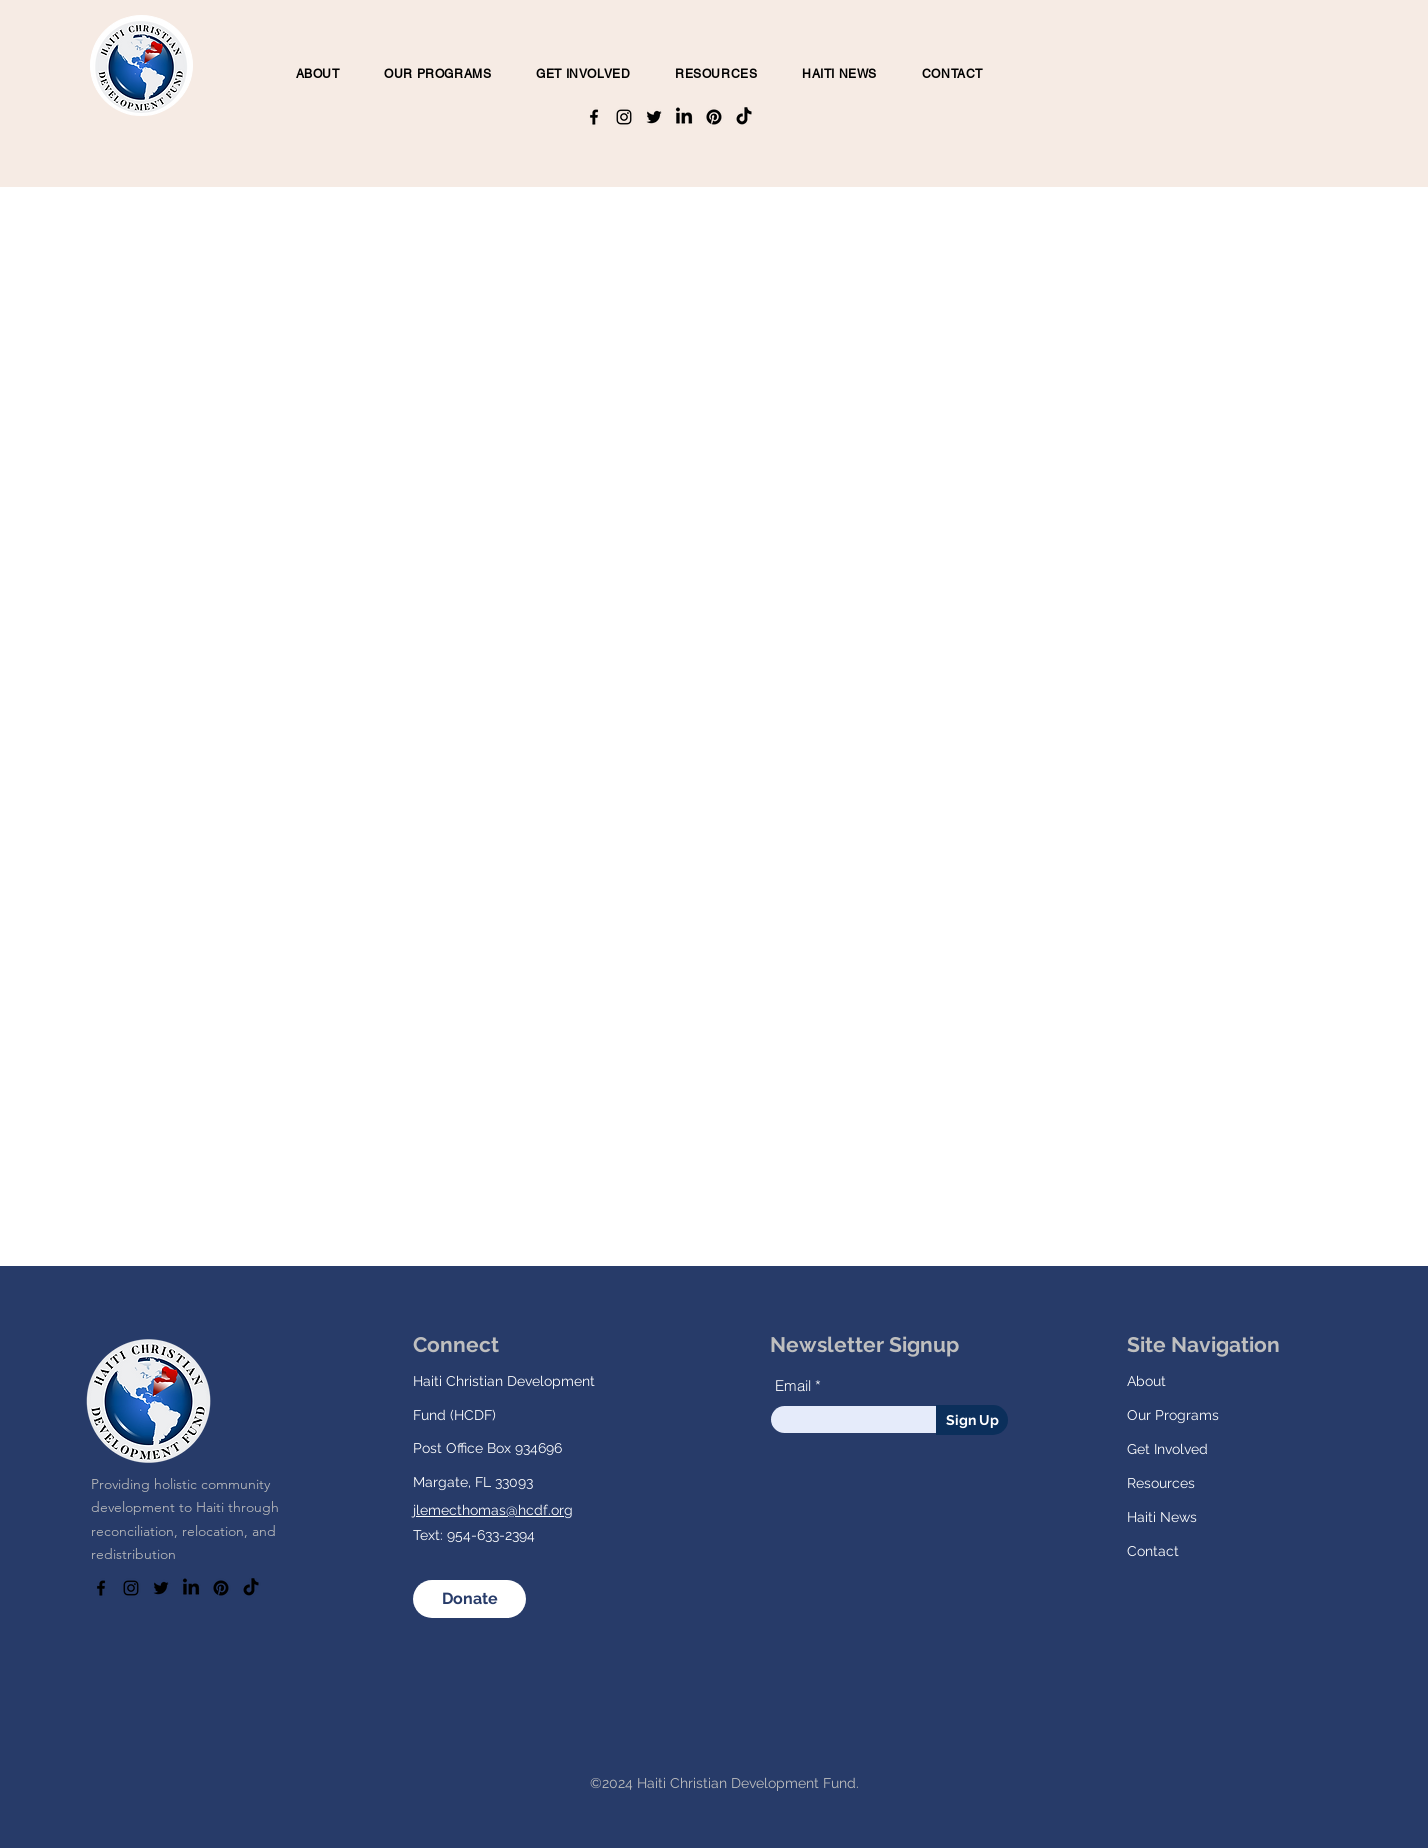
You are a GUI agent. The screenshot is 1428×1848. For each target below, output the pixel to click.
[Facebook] (594, 117)
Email (793, 1385)
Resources (1161, 1483)
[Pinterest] (714, 117)
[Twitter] (654, 117)
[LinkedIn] (684, 117)
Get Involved (1167, 1449)
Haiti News (1162, 1517)
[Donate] (469, 1599)
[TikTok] (744, 117)
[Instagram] (624, 117)
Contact (1153, 1551)
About (1146, 1381)
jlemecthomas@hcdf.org (493, 1510)
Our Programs (1173, 1415)
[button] (438, 74)
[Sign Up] (972, 1420)
